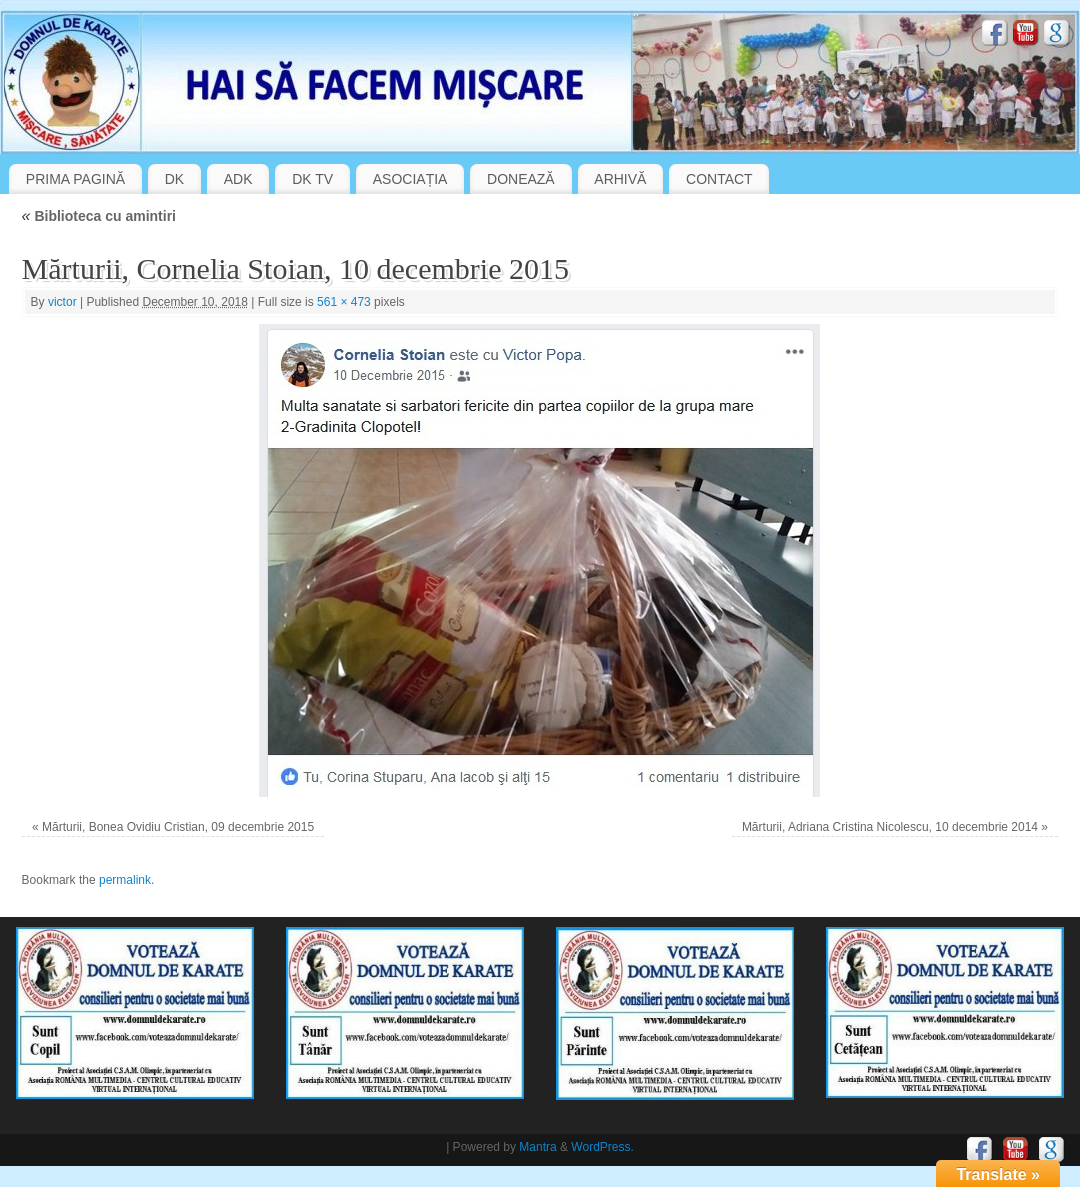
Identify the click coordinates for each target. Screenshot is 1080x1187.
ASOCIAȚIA (410, 179)
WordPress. (602, 1147)
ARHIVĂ (620, 179)
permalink (125, 880)
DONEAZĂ (521, 179)
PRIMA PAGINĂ (75, 179)
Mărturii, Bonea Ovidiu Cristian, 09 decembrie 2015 (178, 827)
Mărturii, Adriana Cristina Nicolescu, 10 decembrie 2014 (890, 827)
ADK (238, 179)
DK (174, 179)
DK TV (312, 179)
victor (62, 302)
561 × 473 (344, 302)
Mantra (537, 1147)
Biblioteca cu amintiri (99, 216)
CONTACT (719, 179)
